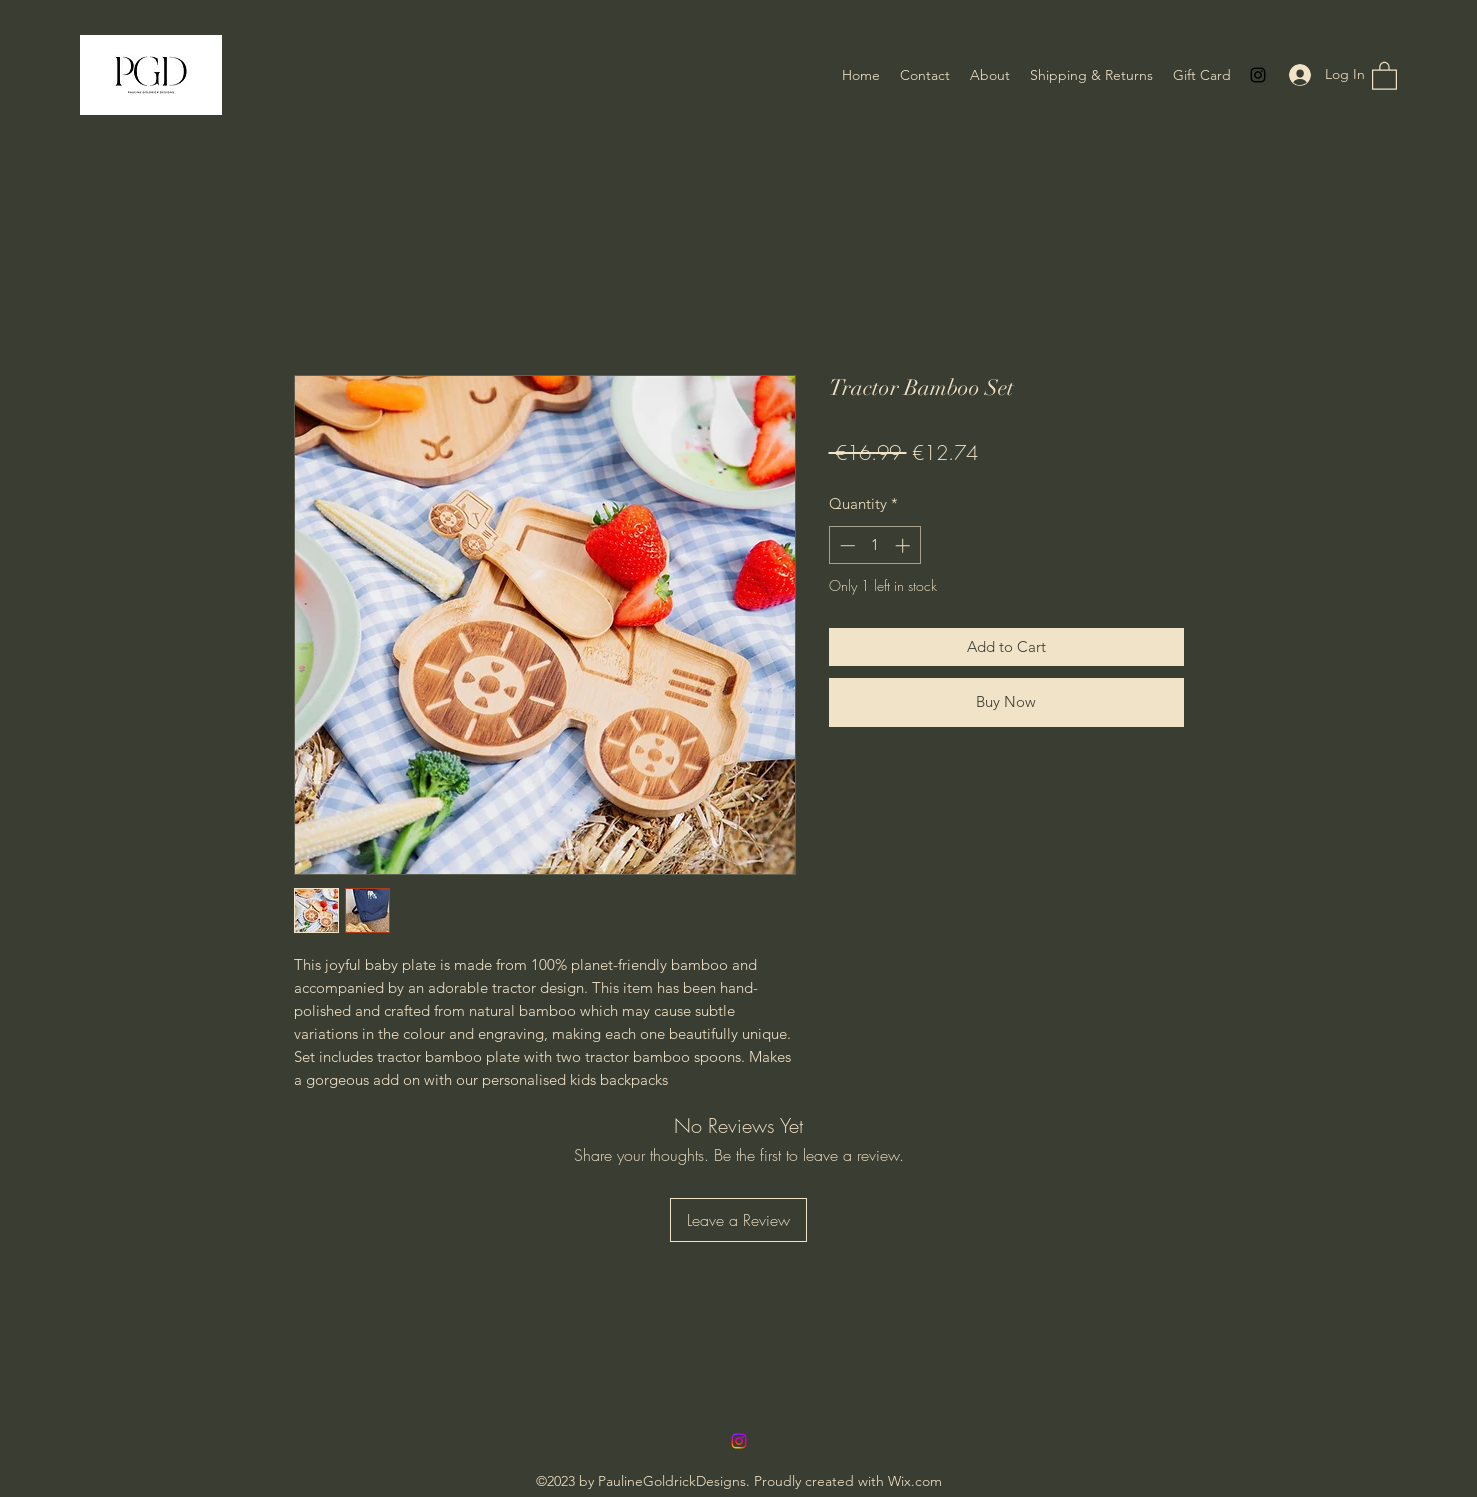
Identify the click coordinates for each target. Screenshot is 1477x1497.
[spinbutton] (874, 545)
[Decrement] (845, 545)
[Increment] (904, 545)
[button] (1384, 75)
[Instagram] (1258, 75)
